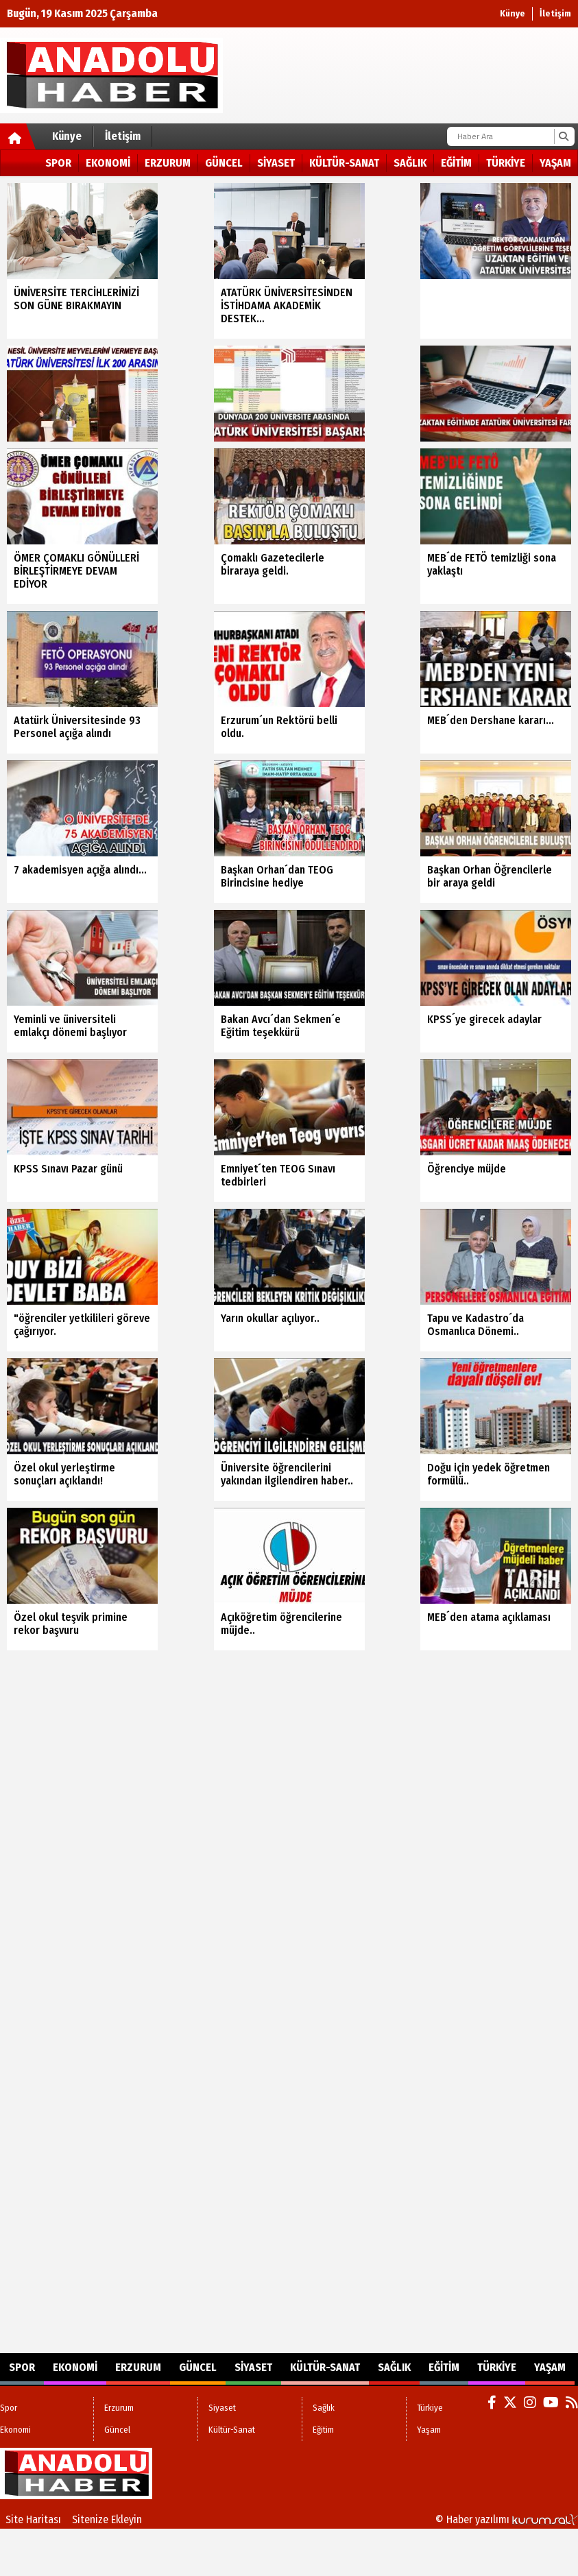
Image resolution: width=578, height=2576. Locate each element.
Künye (512, 13)
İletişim (555, 13)
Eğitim (456, 162)
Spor (58, 162)
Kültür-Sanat (344, 162)
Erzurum (168, 162)
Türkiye (505, 162)
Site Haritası (33, 2519)
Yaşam (555, 162)
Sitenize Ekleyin (107, 2519)
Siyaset (276, 162)
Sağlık (410, 162)
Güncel (224, 162)
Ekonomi (108, 162)
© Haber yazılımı (506, 2519)
